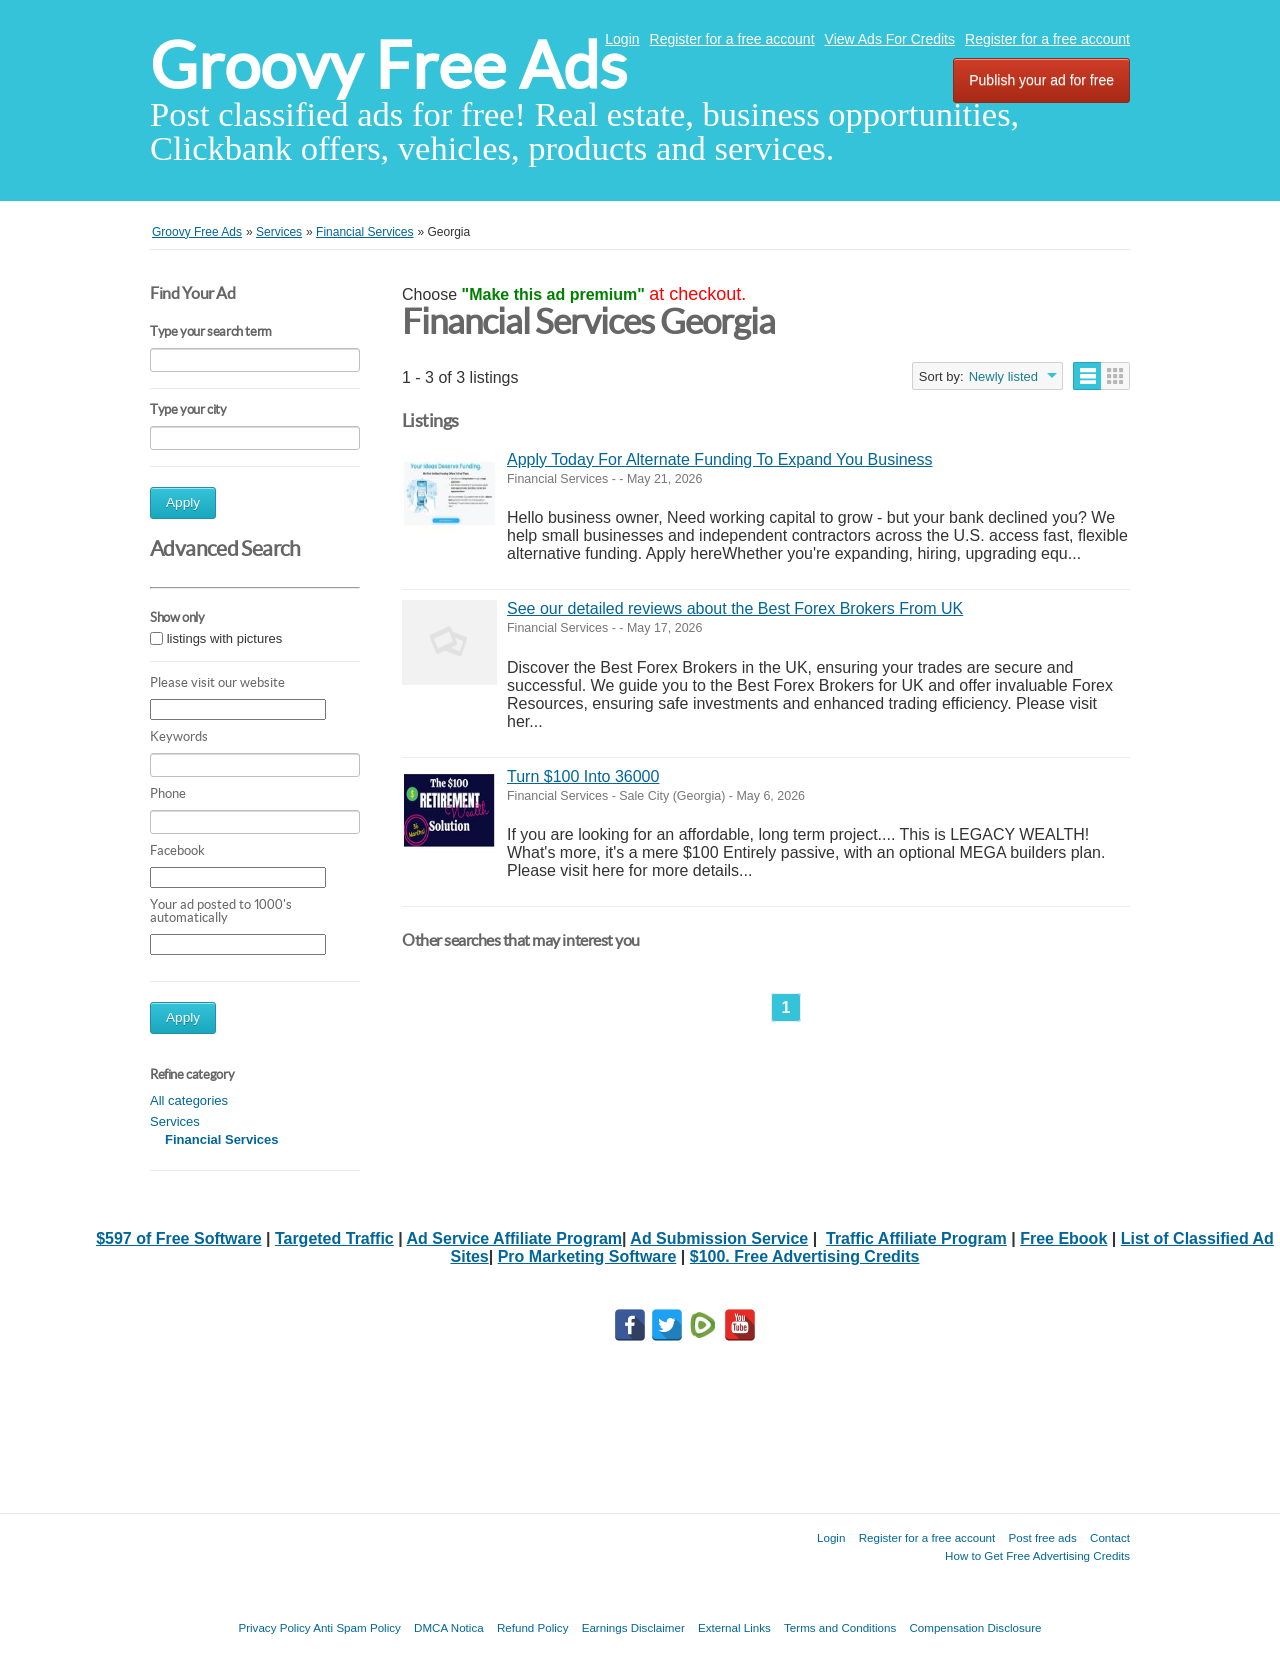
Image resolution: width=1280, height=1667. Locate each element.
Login (622, 39)
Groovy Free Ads (388, 65)
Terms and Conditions (840, 1627)
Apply (183, 502)
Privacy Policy (274, 1627)
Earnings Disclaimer (633, 1627)
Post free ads (1042, 1537)
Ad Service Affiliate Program (514, 1238)
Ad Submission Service (719, 1238)
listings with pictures (225, 638)
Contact (1110, 1537)
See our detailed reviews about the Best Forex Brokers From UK (735, 608)
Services (175, 1121)
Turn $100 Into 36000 (583, 776)
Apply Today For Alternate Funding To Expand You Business (719, 459)
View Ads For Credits (890, 39)
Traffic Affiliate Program (916, 1238)
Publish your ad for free (1041, 80)
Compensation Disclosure (975, 1627)
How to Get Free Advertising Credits (1037, 1555)
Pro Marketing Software (587, 1256)
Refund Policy (533, 1627)
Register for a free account (732, 39)
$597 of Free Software (178, 1238)
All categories (189, 1100)
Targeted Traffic (334, 1238)
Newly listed (1003, 376)
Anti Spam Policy (357, 1627)
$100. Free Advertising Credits (805, 1256)
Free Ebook (1063, 1238)
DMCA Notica (449, 1627)
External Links (734, 1627)
